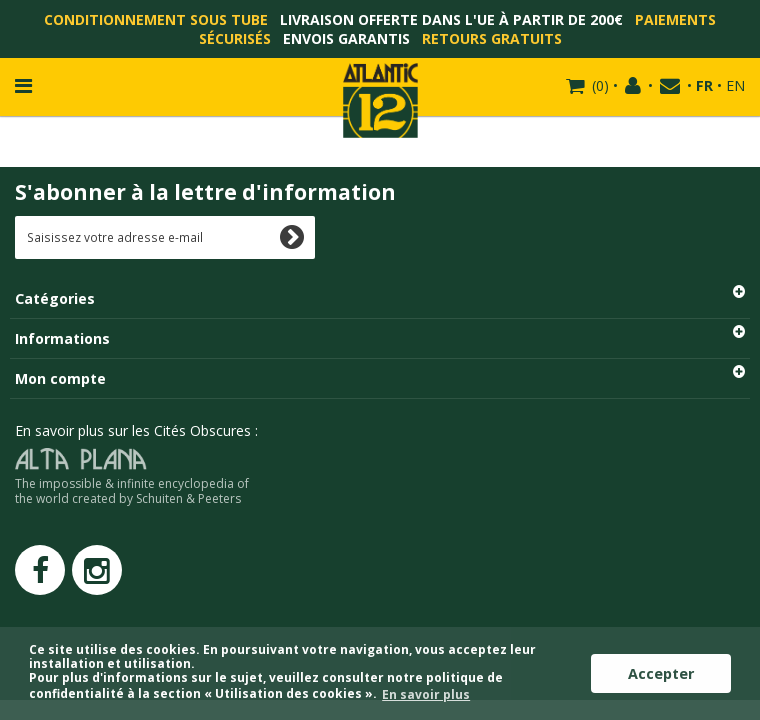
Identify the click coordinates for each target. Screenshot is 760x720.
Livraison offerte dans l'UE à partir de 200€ (451, 19)
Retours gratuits (492, 38)
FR (704, 85)
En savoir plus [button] (426, 694)
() (598, 85)
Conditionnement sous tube (156, 19)
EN (735, 85)
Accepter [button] (661, 673)
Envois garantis (346, 38)
